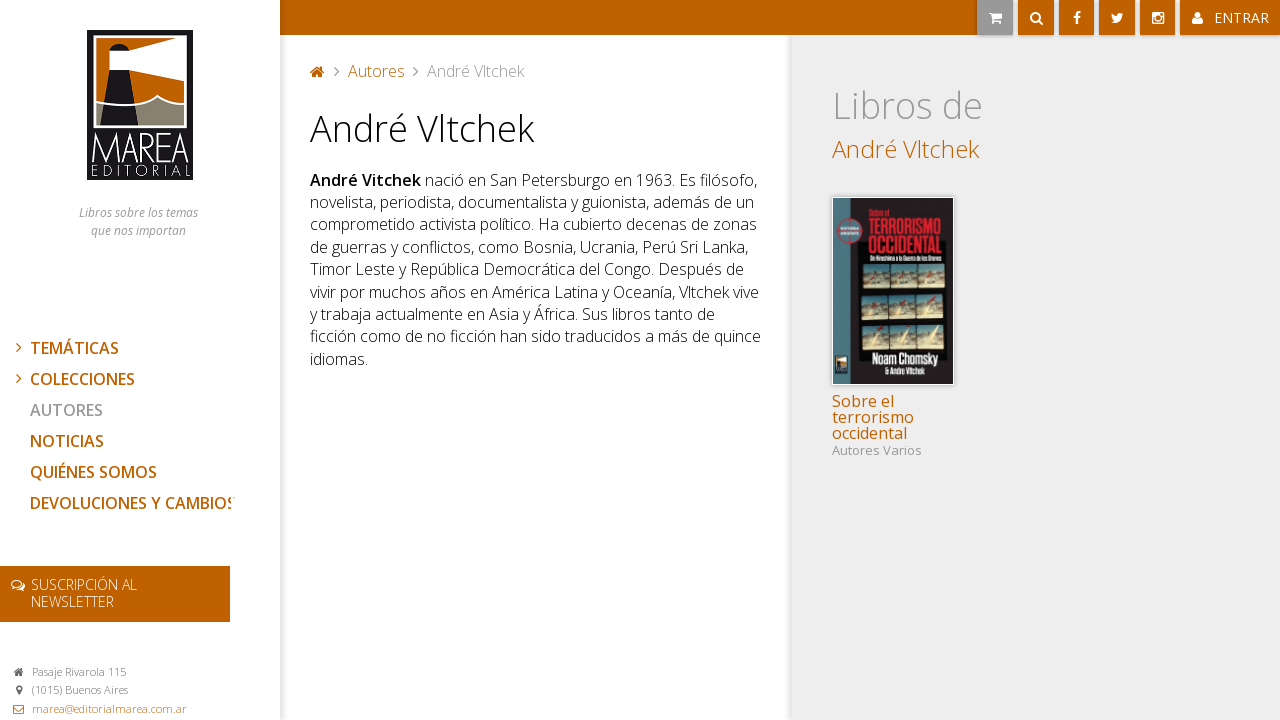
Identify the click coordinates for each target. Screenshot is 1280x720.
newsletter (84, 593)
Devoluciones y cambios (133, 503)
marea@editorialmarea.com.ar (109, 708)
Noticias (67, 441)
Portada (318, 71)
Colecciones (73, 379)
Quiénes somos (93, 472)
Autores (66, 410)
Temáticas (65, 348)
